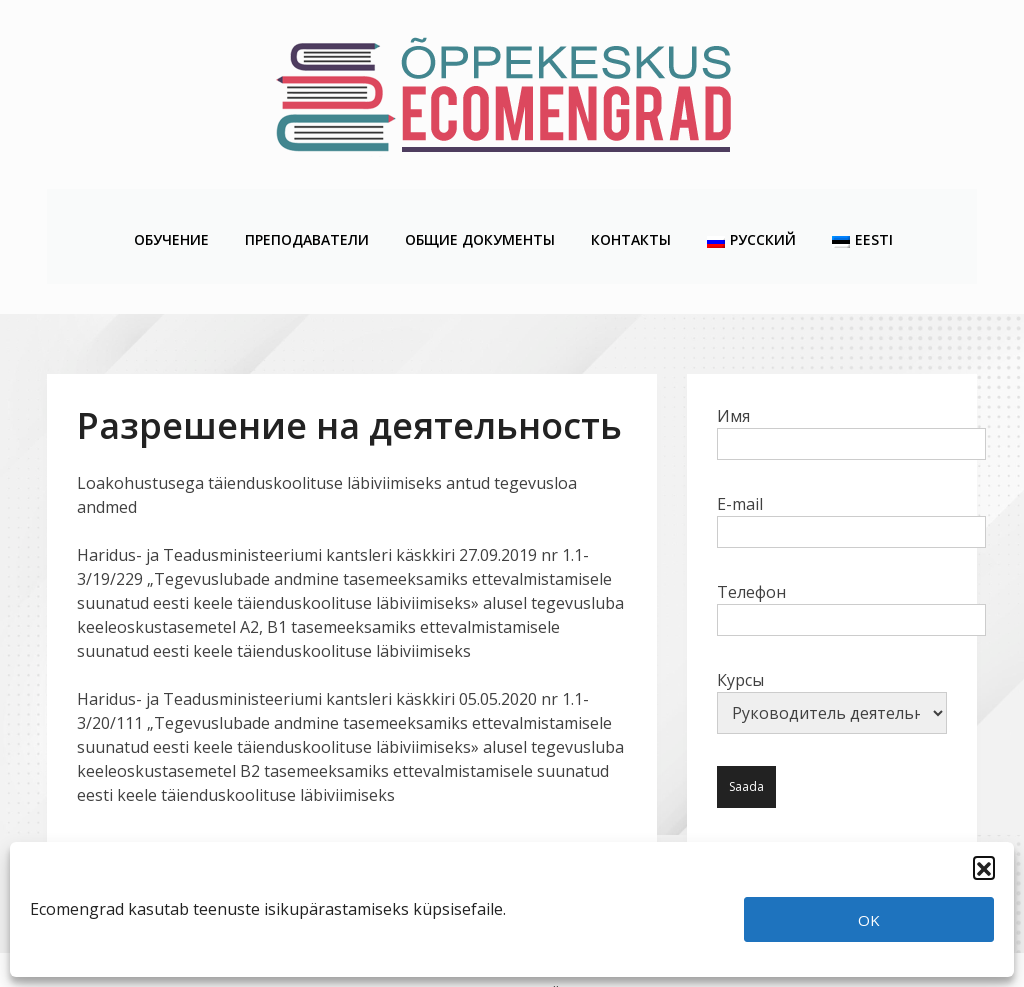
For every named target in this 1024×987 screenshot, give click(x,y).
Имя (851, 380)
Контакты (630, 211)
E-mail (851, 468)
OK (869, 920)
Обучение (170, 211)
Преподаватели (306, 211)
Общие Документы (479, 211)
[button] (984, 867)
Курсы (832, 651)
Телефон (851, 556)
